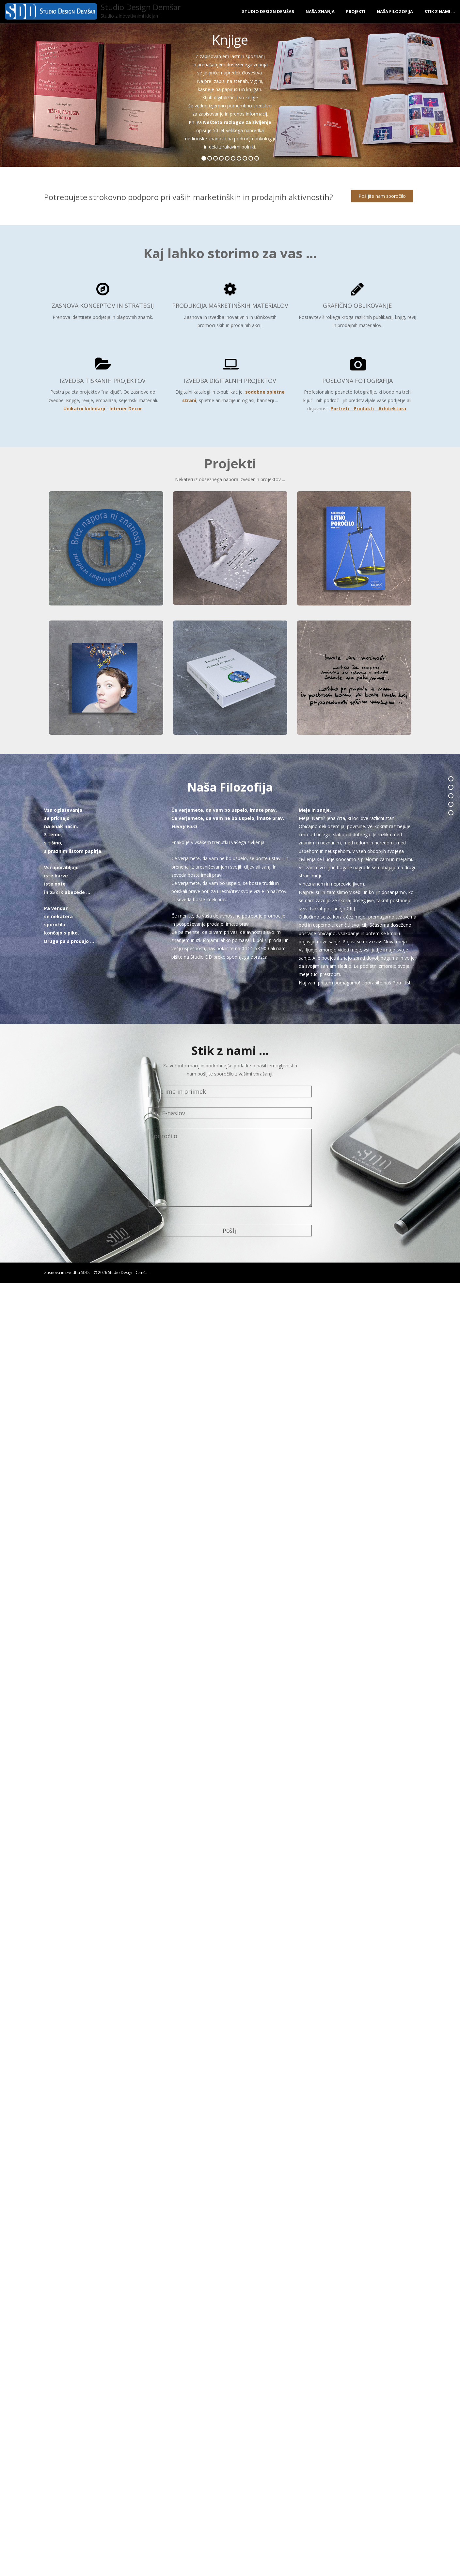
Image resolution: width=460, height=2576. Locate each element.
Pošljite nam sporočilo (383, 196)
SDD (85, 1272)
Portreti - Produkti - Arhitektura (368, 408)
